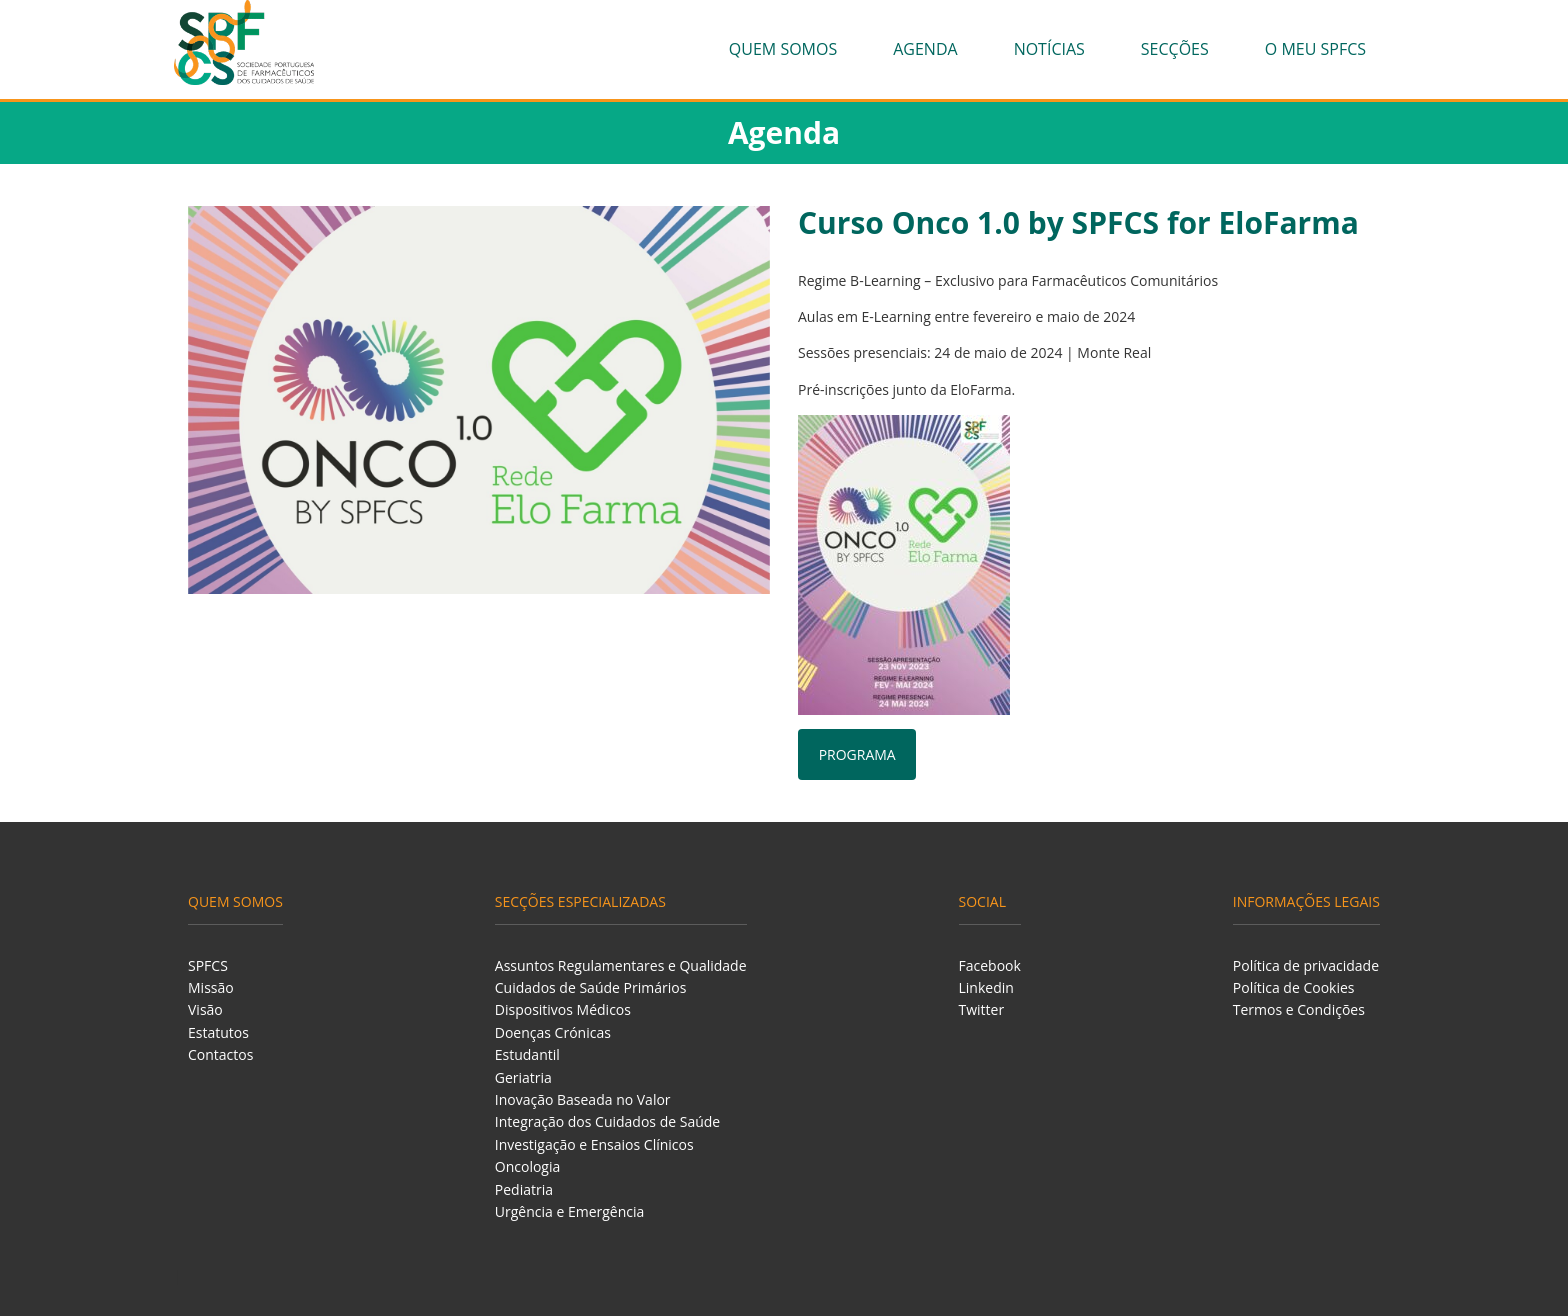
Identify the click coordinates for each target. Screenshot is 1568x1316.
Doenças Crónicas (553, 1032)
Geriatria (523, 1077)
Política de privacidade (1306, 965)
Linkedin (986, 987)
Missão (211, 987)
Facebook (990, 965)
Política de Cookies (1294, 987)
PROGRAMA (857, 754)
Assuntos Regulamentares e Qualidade (621, 965)
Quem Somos (783, 49)
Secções (1175, 49)
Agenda (925, 49)
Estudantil (527, 1054)
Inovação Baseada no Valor (583, 1099)
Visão (205, 1009)
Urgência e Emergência (570, 1211)
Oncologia (527, 1166)
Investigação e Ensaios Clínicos (594, 1144)
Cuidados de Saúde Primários (591, 987)
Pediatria (524, 1189)
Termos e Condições (1299, 1009)
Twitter (982, 1009)
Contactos (220, 1054)
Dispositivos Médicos (563, 1009)
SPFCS (208, 965)
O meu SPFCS (1315, 49)
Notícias (1049, 49)
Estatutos (218, 1032)
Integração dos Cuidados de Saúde (607, 1121)
